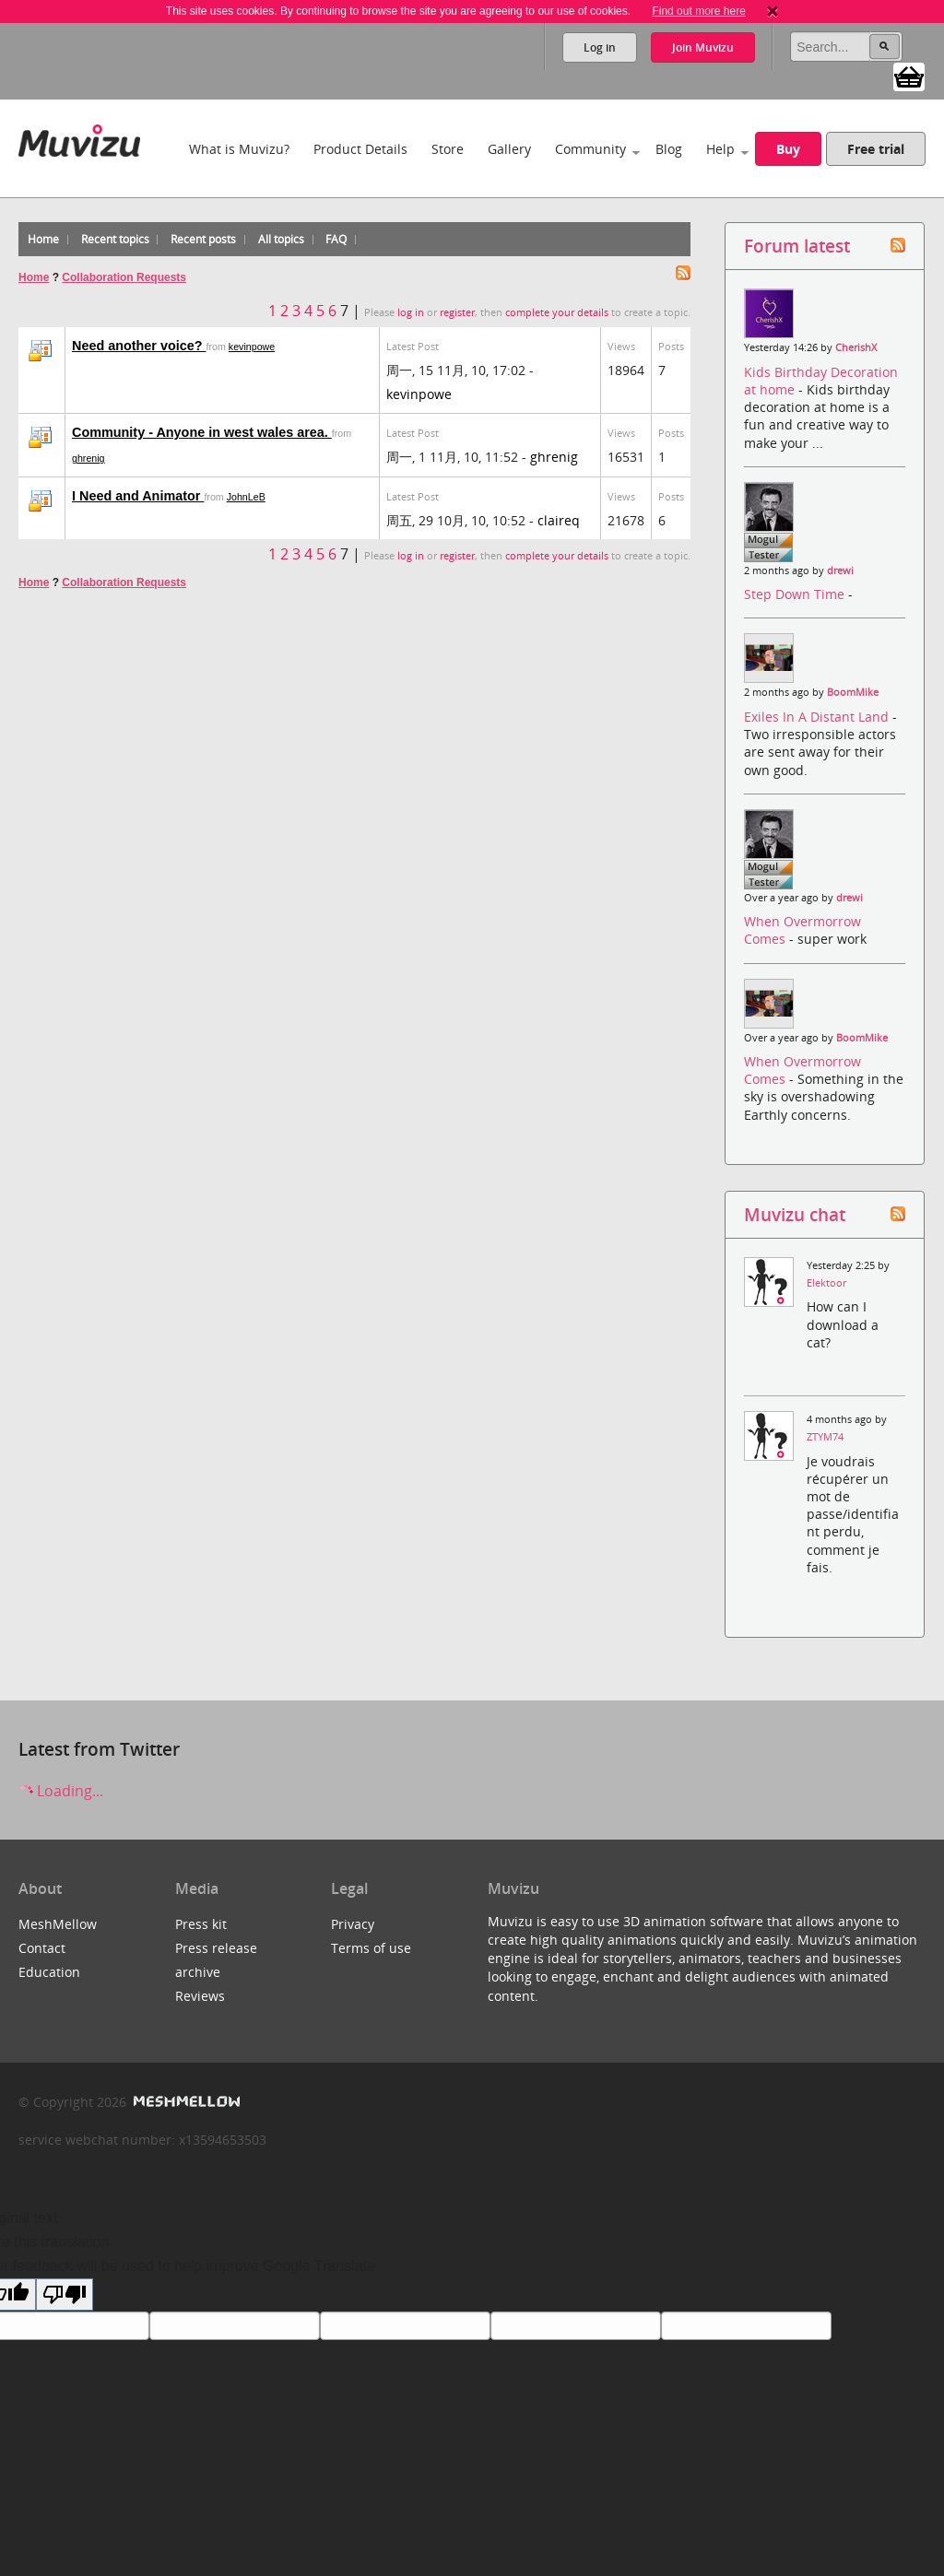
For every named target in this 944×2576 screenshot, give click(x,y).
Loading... (60, 1791)
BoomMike (853, 692)
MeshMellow (57, 1924)
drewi (840, 570)
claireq (558, 520)
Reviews (200, 1996)
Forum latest (797, 245)
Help (720, 149)
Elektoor (826, 1282)
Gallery (509, 149)
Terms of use (371, 1948)
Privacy (352, 1924)
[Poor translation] (64, 2294)
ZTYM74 (825, 1436)
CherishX (856, 347)
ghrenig (88, 458)
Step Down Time (796, 594)
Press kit (201, 1924)
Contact (41, 1948)
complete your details (556, 312)
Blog (668, 149)
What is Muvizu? (239, 149)
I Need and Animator (138, 495)
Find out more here (698, 11)
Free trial (875, 149)
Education (49, 1972)
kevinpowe (252, 346)
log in (410, 312)
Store (447, 149)
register (457, 312)
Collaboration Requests (124, 277)
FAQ (336, 239)
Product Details (360, 149)
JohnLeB (246, 496)
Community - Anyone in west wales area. (202, 432)
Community (590, 149)
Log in (600, 47)
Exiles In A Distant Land (818, 716)
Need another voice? (139, 345)
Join (703, 47)
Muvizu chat (794, 1214)
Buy (788, 149)
